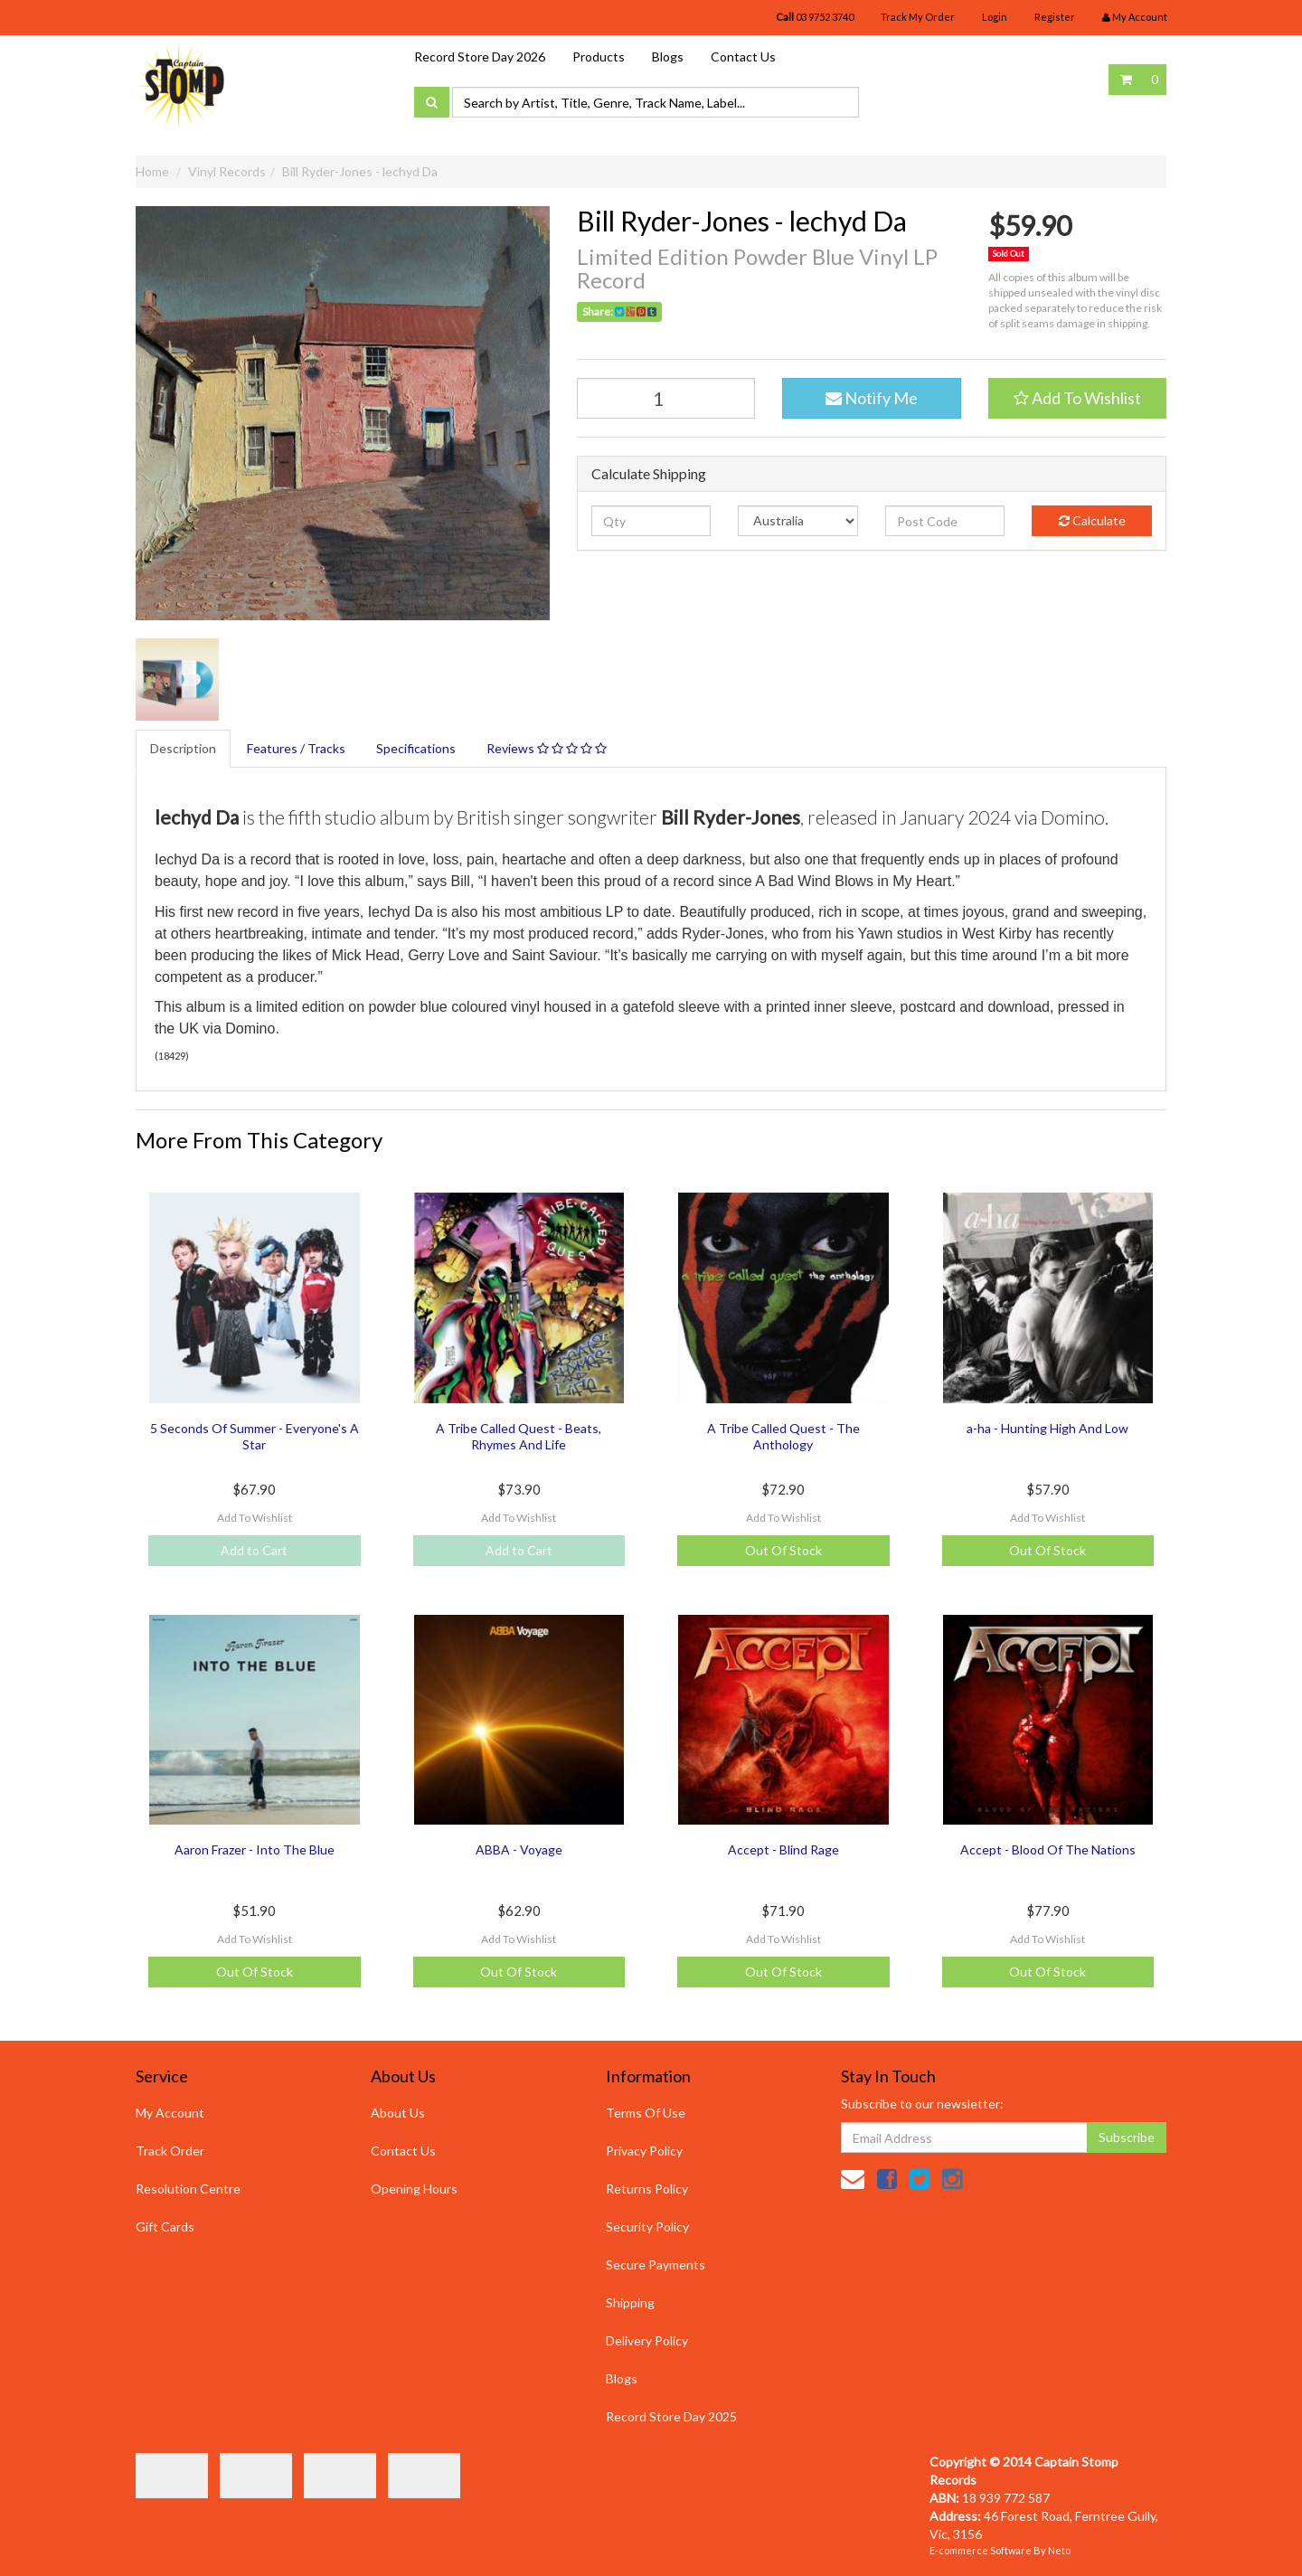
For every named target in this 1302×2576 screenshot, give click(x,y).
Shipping (630, 2302)
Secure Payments (655, 2264)
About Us (398, 2112)
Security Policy (647, 2226)
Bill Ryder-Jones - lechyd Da (360, 171)
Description (183, 748)
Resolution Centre (188, 2188)
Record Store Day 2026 (479, 56)
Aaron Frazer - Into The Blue (255, 1849)
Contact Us (743, 56)
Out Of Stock (783, 1550)
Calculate (1092, 520)
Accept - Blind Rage (783, 1849)
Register (1054, 17)
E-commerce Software (980, 2550)
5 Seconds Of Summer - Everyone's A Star (254, 1436)
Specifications (416, 748)
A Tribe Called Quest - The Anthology (783, 1436)
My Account (170, 2112)
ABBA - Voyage (519, 1849)
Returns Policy (647, 2188)
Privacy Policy (644, 2150)
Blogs (668, 56)
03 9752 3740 (815, 17)
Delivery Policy (647, 2340)
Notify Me (872, 398)
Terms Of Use (645, 2112)
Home (152, 171)
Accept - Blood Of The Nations (1048, 1849)
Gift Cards (165, 2226)
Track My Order (918, 17)
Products (598, 56)
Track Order (170, 2150)
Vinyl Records (227, 171)
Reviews (546, 748)
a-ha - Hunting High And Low (1047, 1428)
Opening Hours (414, 2188)
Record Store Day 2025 (671, 2416)
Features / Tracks (296, 748)
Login (994, 17)
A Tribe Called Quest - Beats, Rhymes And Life (518, 1436)
